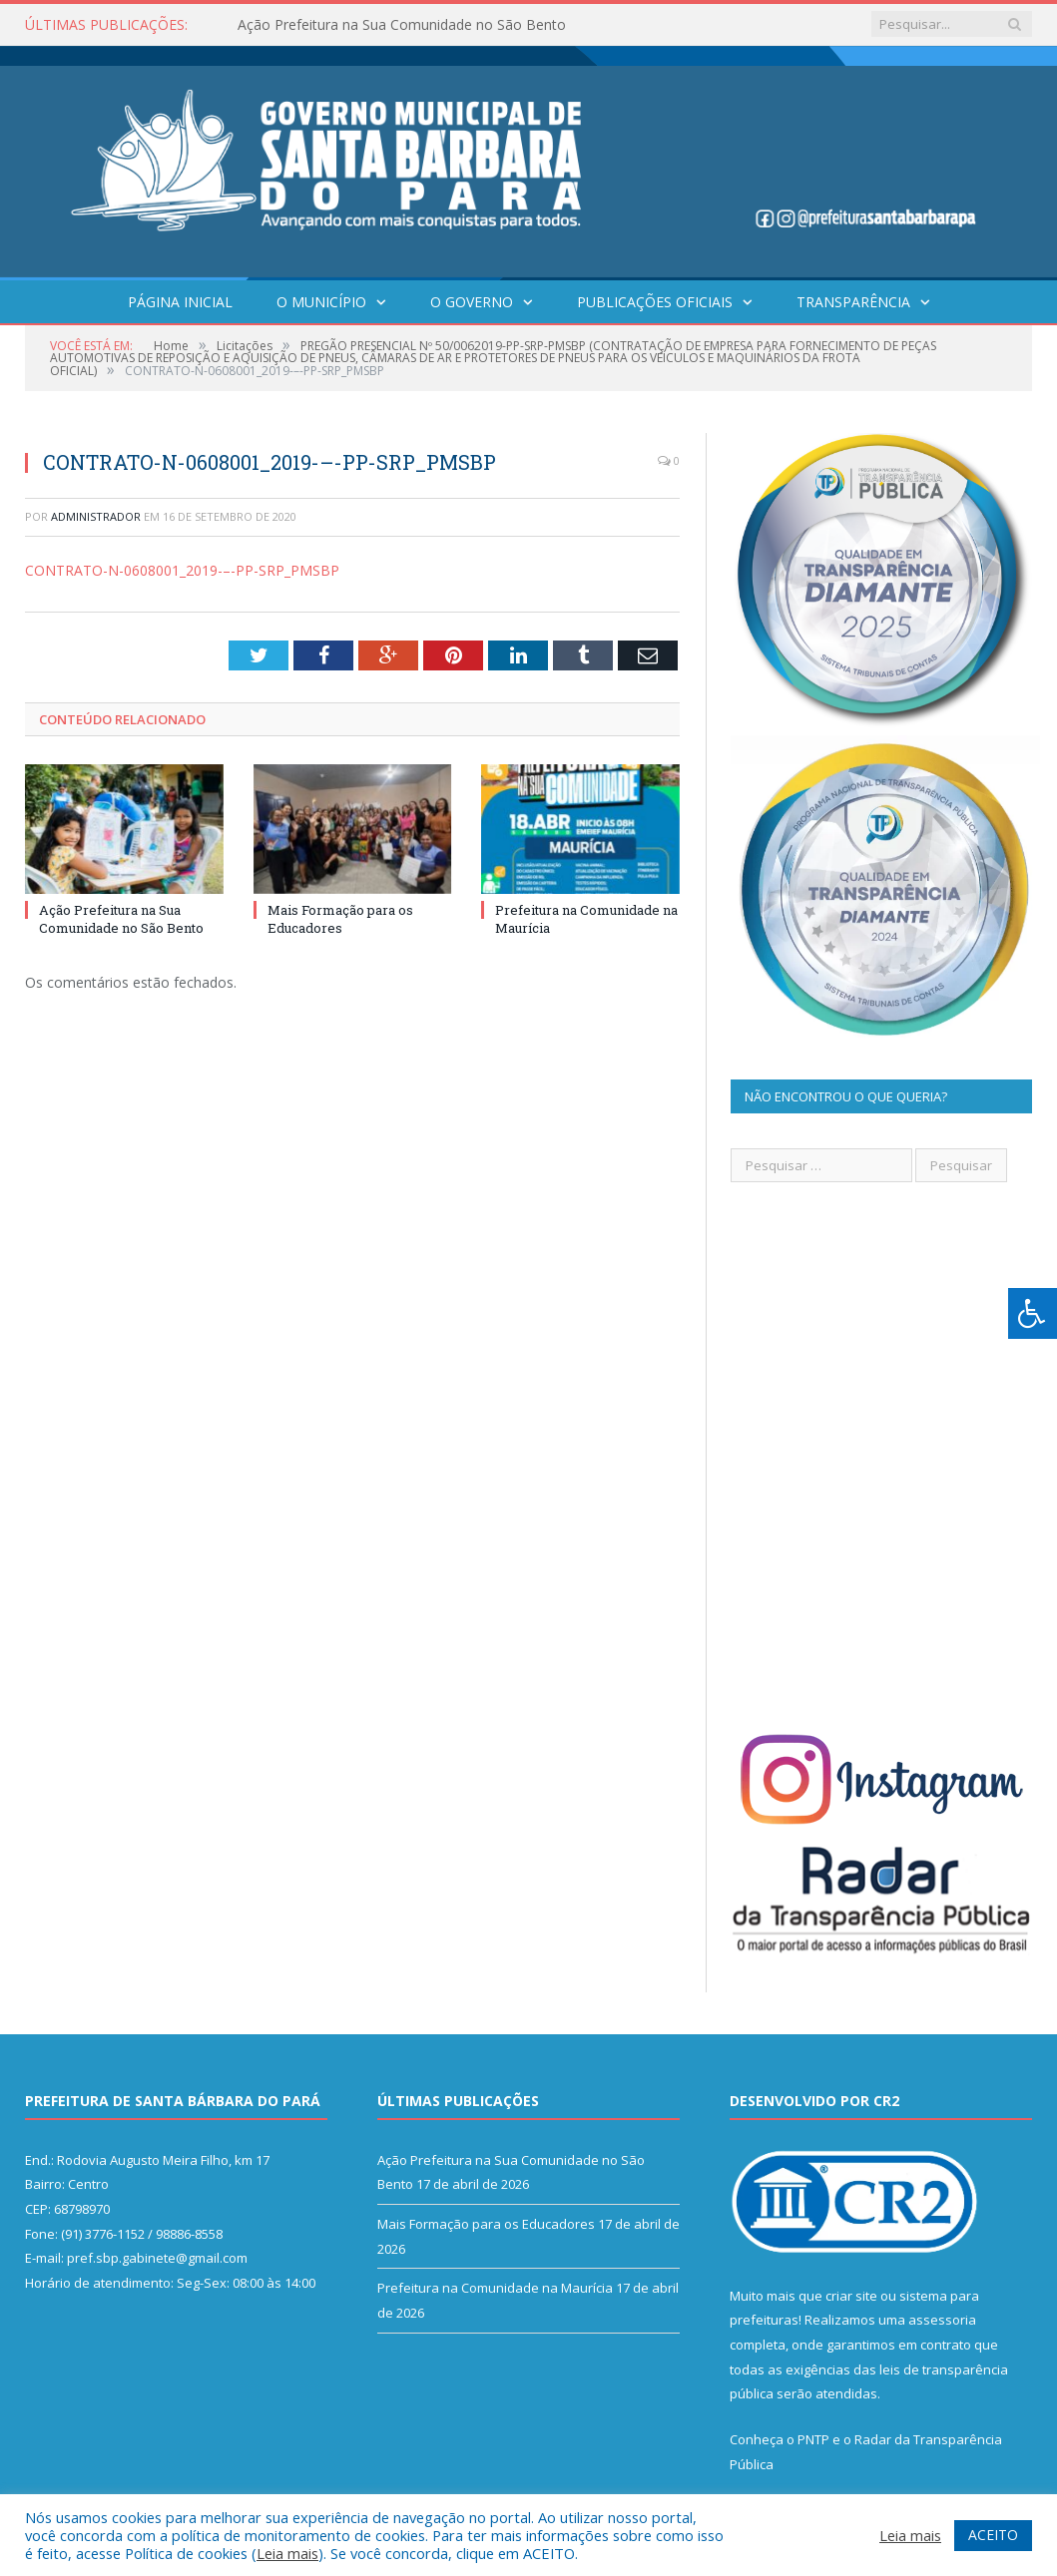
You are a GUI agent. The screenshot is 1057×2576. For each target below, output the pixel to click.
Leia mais (287, 2553)
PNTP (813, 2439)
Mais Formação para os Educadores (340, 919)
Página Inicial (180, 301)
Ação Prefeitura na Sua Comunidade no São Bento (402, 25)
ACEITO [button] (993, 2534)
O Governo (471, 301)
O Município (321, 301)
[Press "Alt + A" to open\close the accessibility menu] (1032, 1313)
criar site (851, 2296)
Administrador (96, 516)
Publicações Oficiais (655, 301)
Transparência (853, 301)
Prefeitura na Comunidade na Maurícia (495, 2288)
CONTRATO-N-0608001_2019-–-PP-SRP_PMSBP (182, 570)
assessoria (942, 2320)
